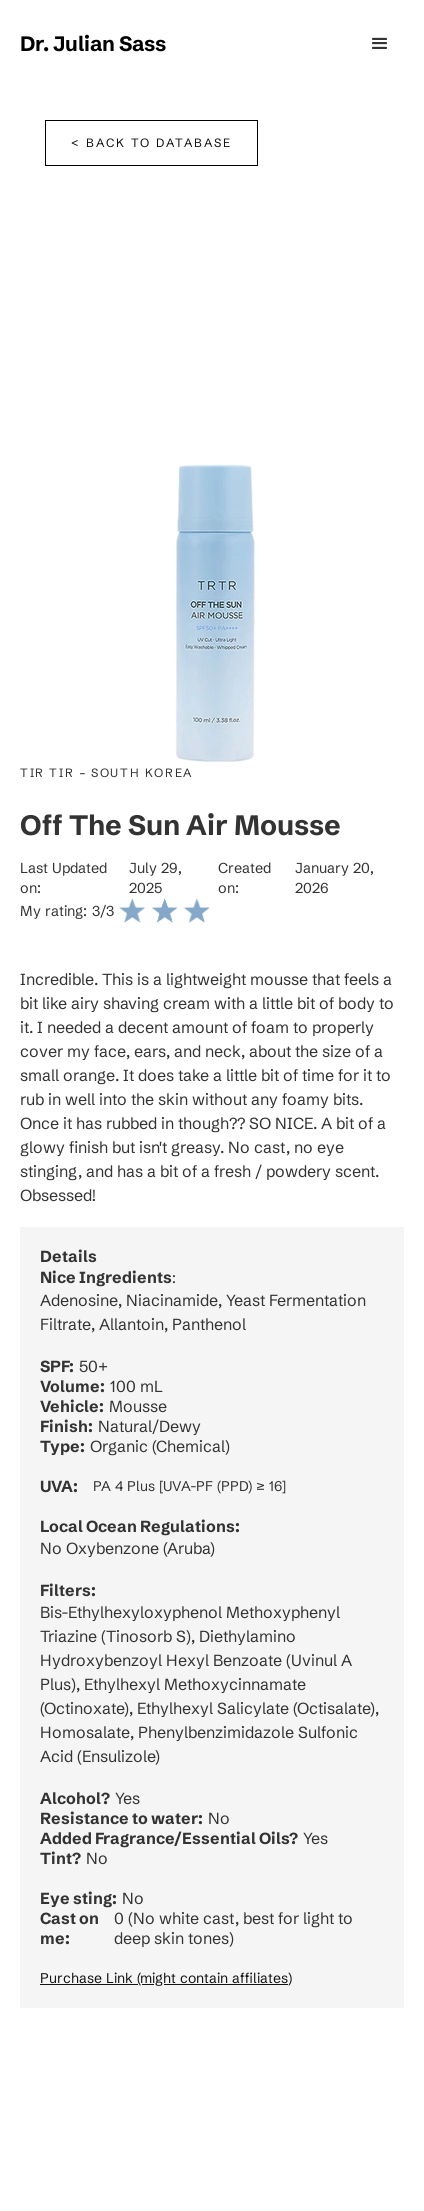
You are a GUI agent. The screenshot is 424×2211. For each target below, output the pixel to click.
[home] (93, 44)
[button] (380, 44)
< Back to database (151, 142)
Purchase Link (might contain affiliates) (166, 1978)
